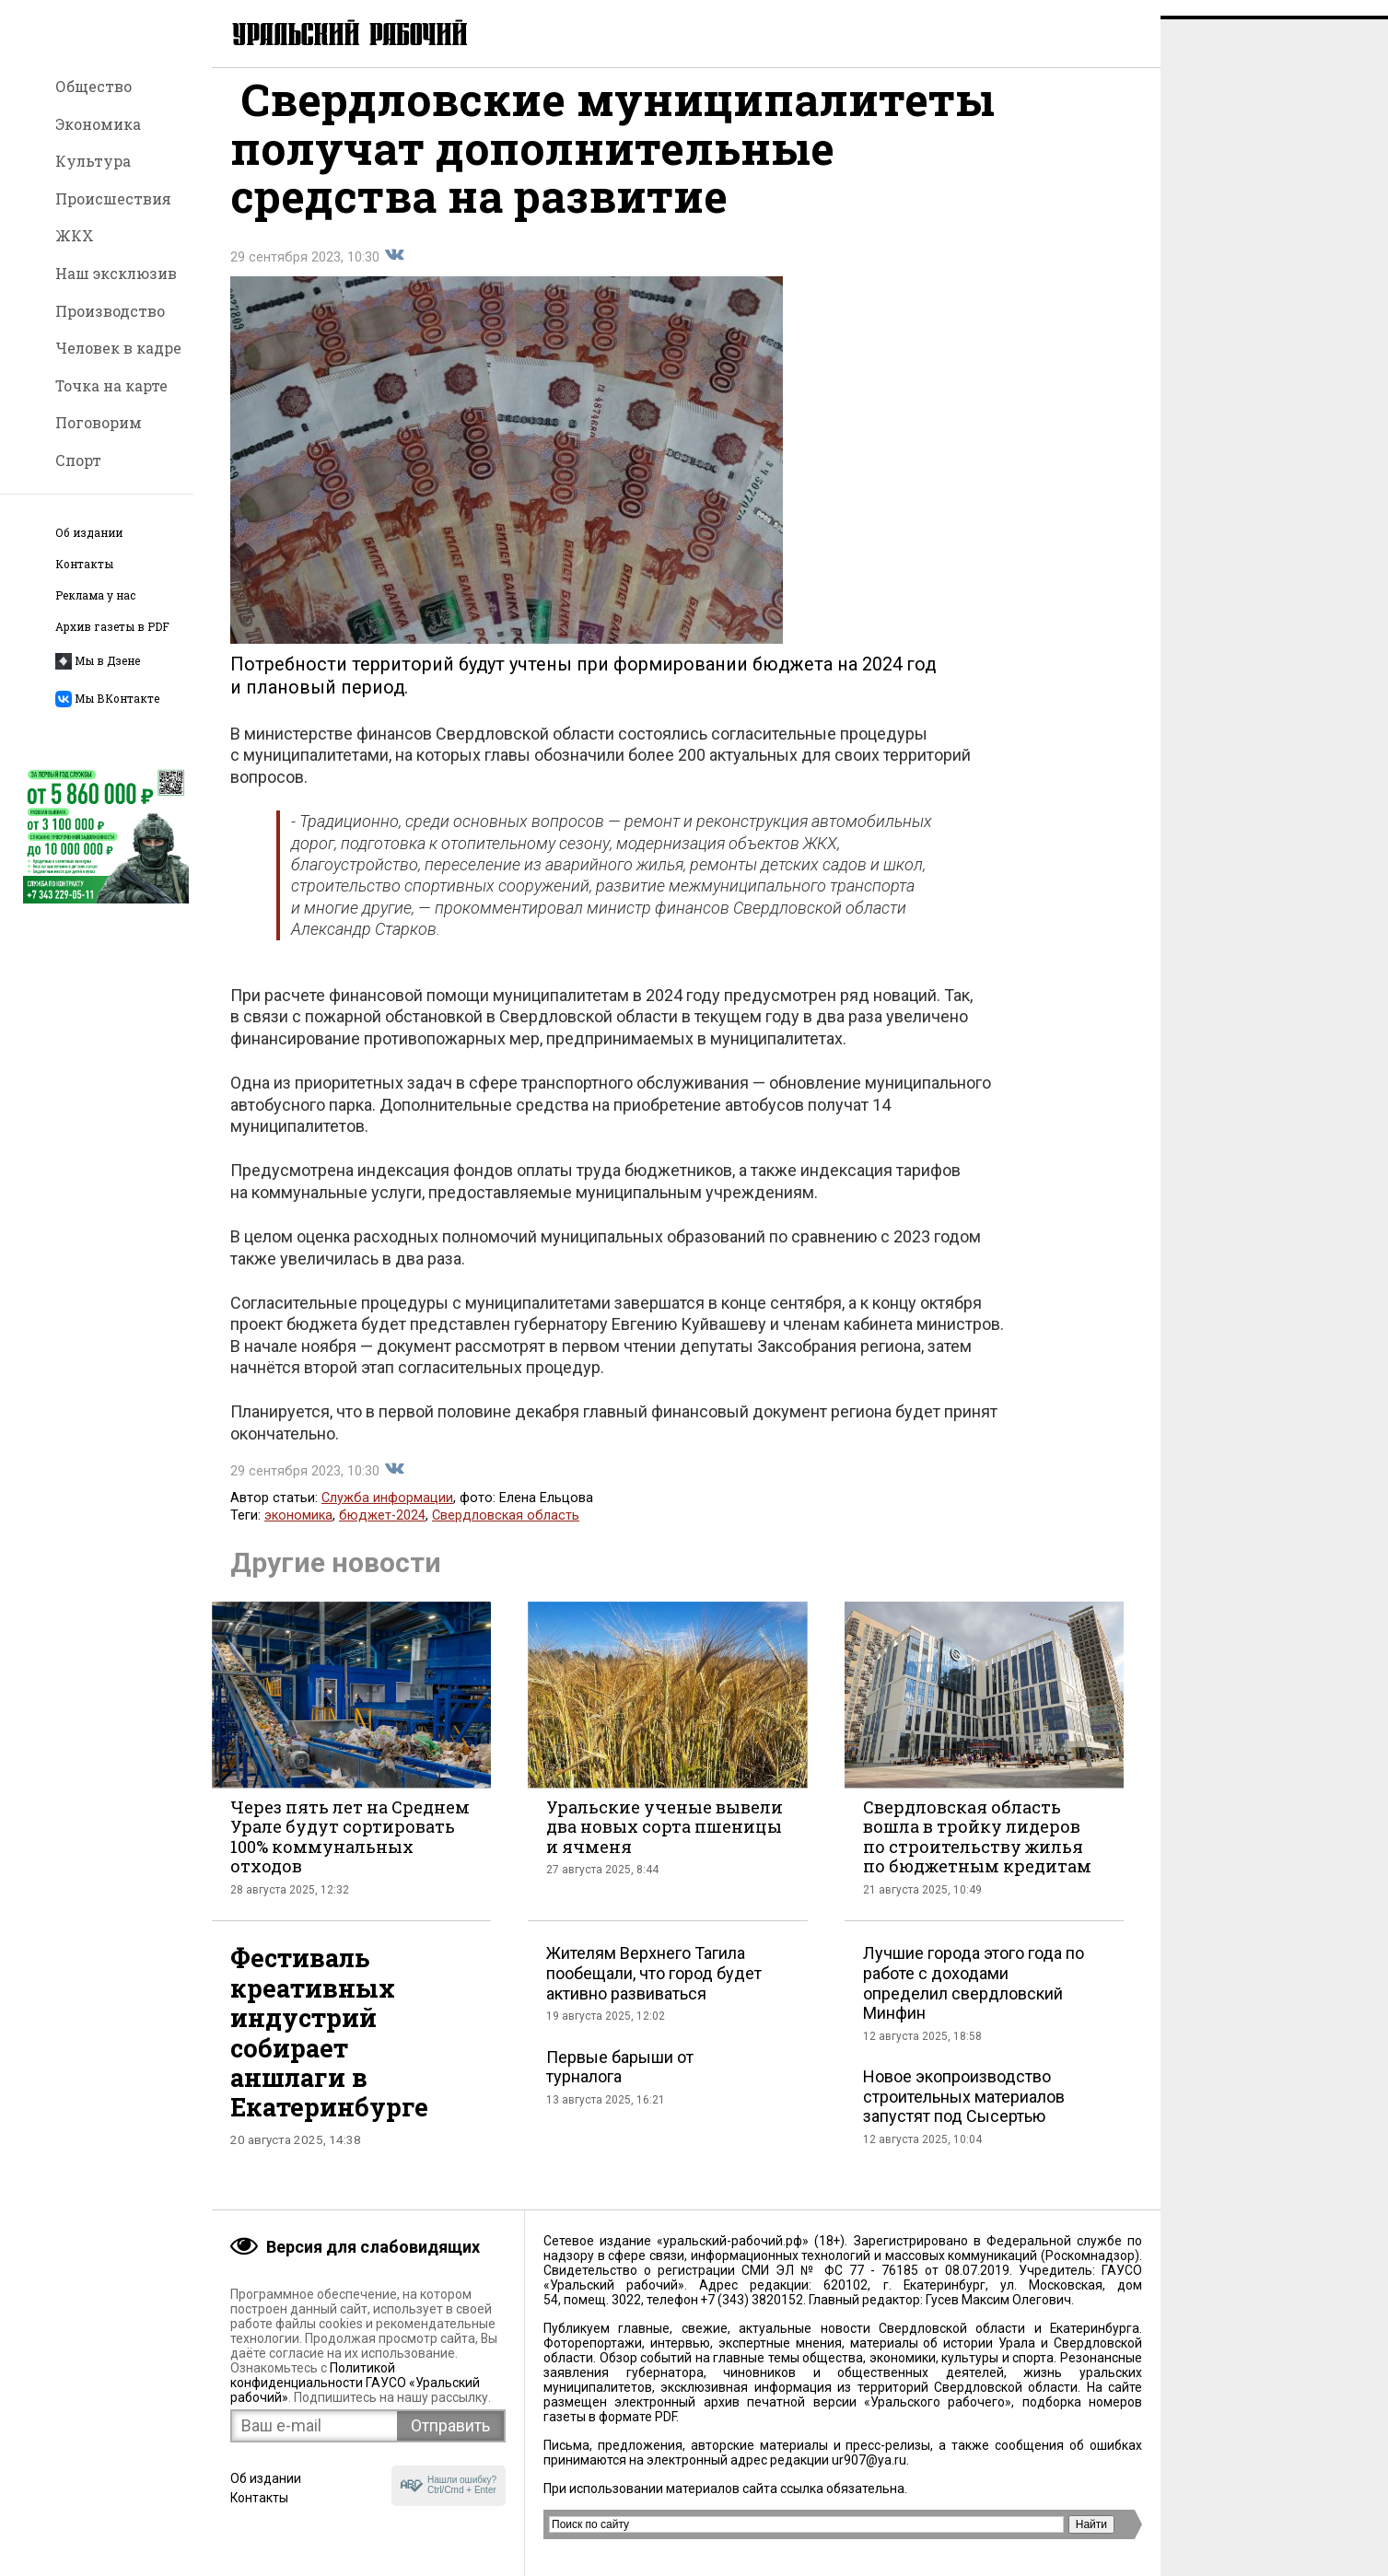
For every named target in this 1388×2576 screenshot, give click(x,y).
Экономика (98, 124)
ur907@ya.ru (869, 2460)
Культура (93, 160)
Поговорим (98, 422)
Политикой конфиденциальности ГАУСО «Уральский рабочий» (355, 2382)
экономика (298, 1531)
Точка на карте (111, 385)
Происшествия (113, 198)
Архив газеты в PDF (112, 627)
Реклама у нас (95, 595)
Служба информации (387, 1513)
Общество (93, 86)
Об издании (88, 533)
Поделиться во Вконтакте (394, 271)
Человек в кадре (118, 347)
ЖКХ (74, 235)
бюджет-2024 (382, 1531)
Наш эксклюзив (116, 273)
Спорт (78, 460)
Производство (110, 311)
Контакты (84, 564)
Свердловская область (505, 1531)
